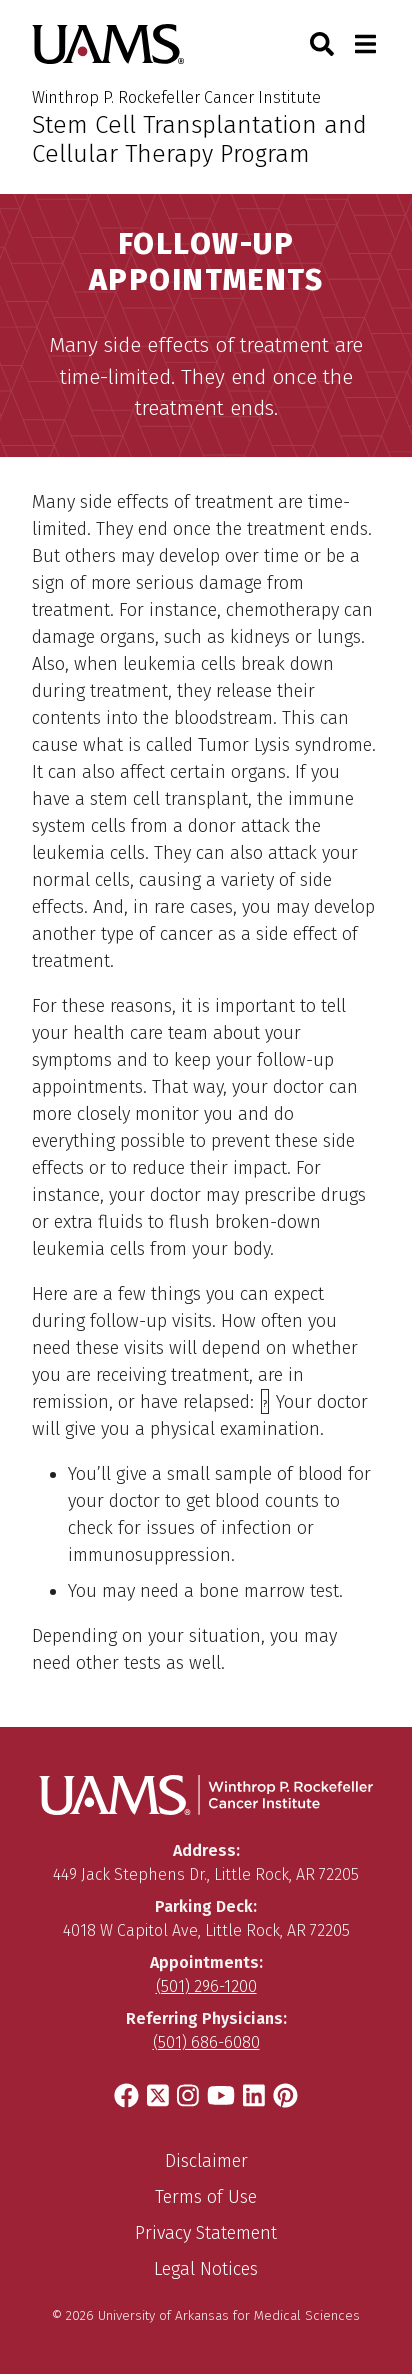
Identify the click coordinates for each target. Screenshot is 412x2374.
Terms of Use (206, 2197)
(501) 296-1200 (206, 1986)
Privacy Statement (206, 2233)
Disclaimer (206, 2161)
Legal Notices (206, 2269)
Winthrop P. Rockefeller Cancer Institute (176, 97)
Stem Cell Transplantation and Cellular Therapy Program (199, 139)
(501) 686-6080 (206, 2042)
